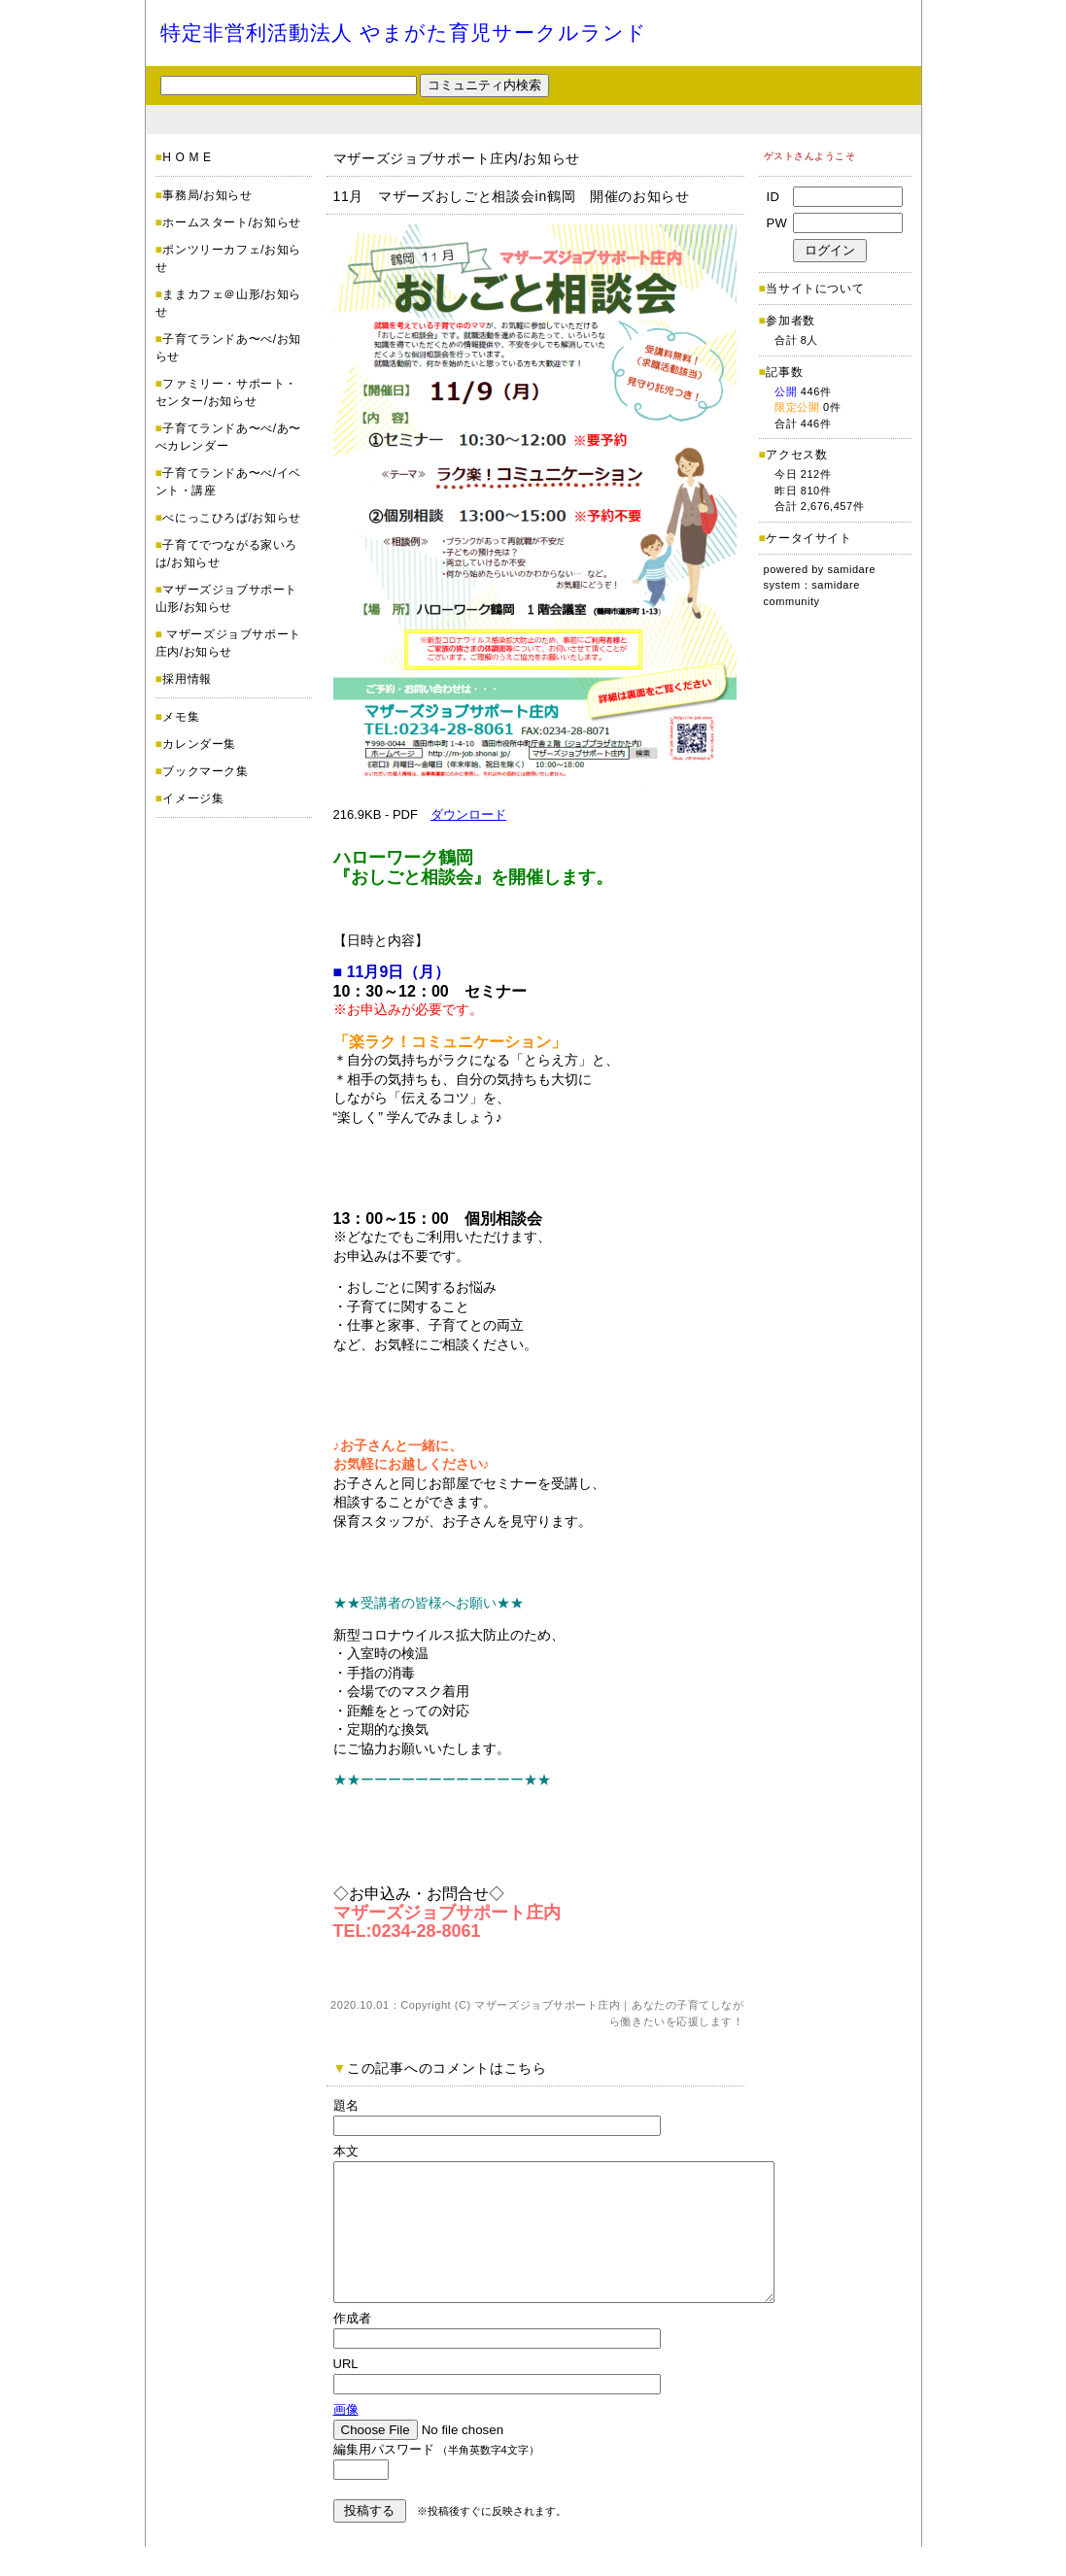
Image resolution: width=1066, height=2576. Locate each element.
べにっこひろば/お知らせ (231, 518)
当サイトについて (815, 288)
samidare (852, 569)
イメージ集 (193, 798)
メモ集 (180, 717)
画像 (346, 2438)
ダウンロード (468, 814)
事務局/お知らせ (207, 195)
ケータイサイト (808, 538)
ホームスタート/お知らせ (231, 222)
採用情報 (186, 679)
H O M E (186, 157)
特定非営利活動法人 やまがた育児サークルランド (404, 32)
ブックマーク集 (205, 771)
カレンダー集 (199, 744)
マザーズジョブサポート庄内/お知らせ (457, 158)
